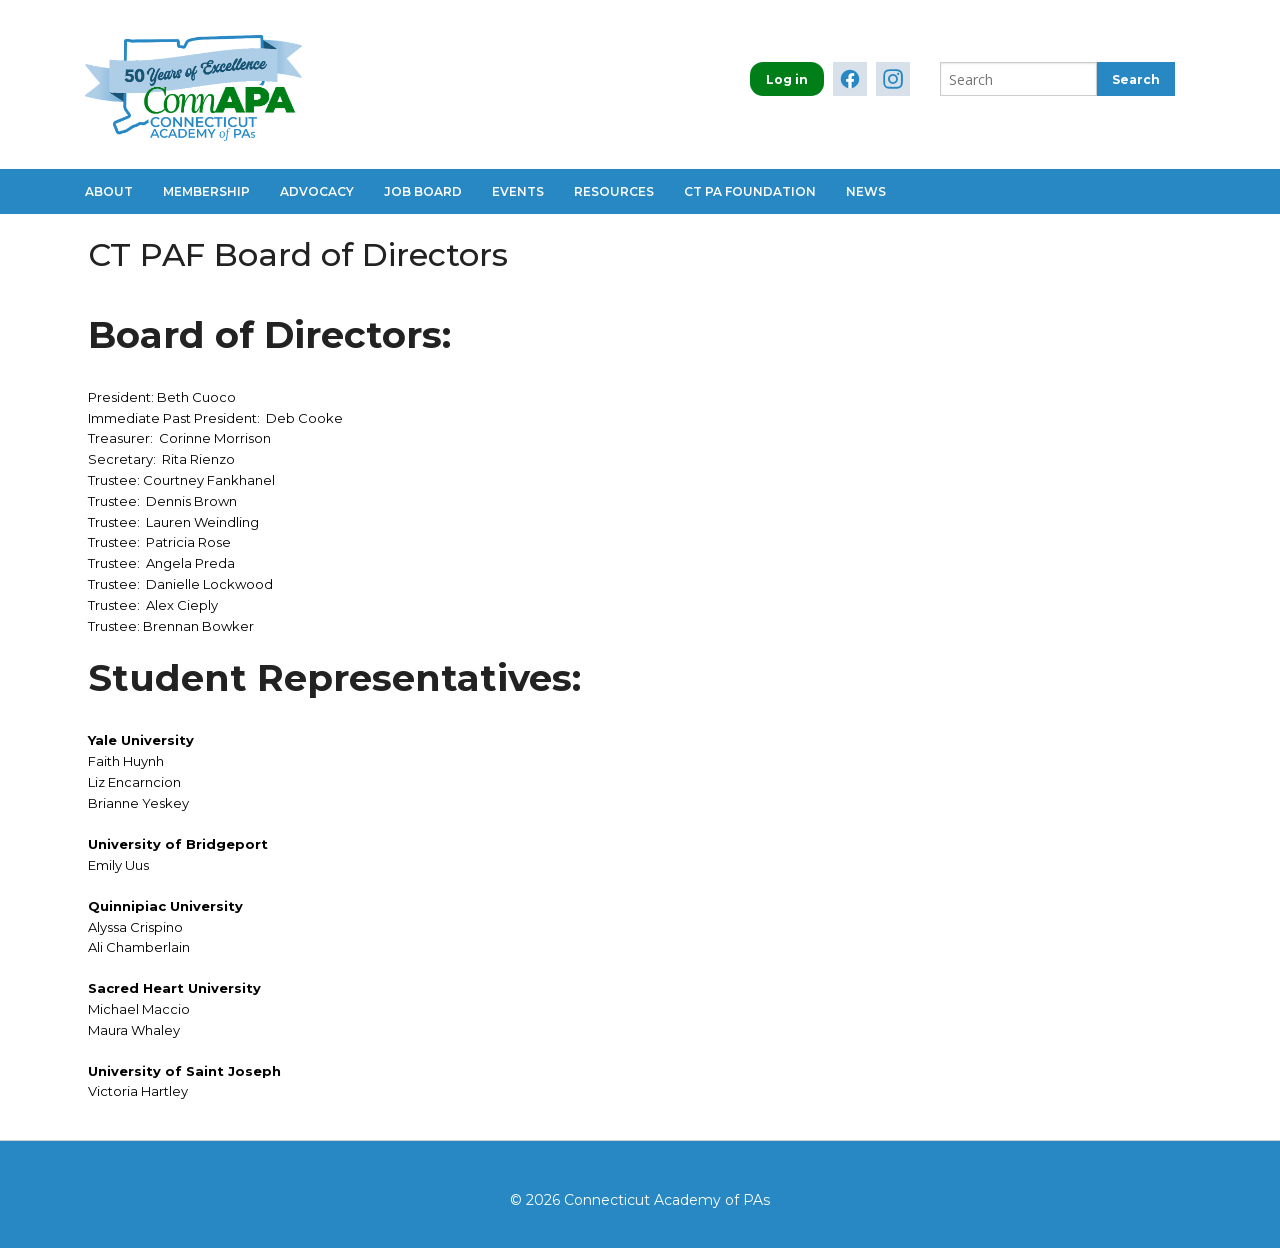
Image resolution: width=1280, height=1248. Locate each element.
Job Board (423, 191)
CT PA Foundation (750, 191)
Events (518, 191)
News (866, 191)
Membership (206, 191)
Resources (614, 191)
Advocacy (317, 191)
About (109, 191)
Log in (787, 79)
